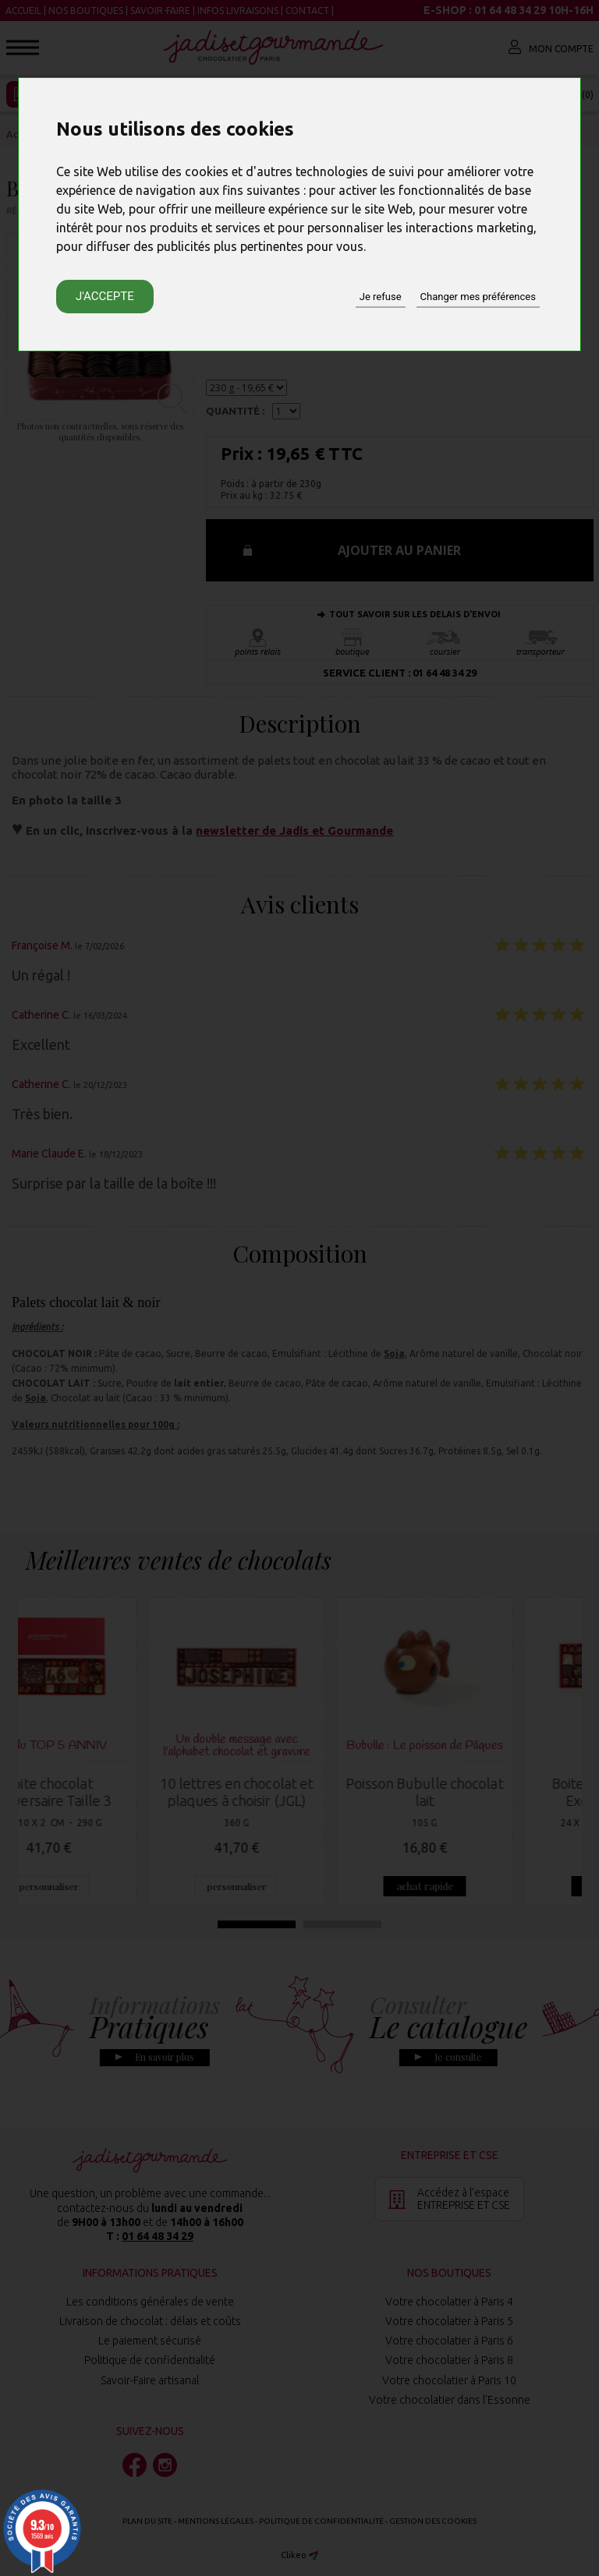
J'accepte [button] (105, 296)
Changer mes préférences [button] (478, 296)
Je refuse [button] (381, 296)
